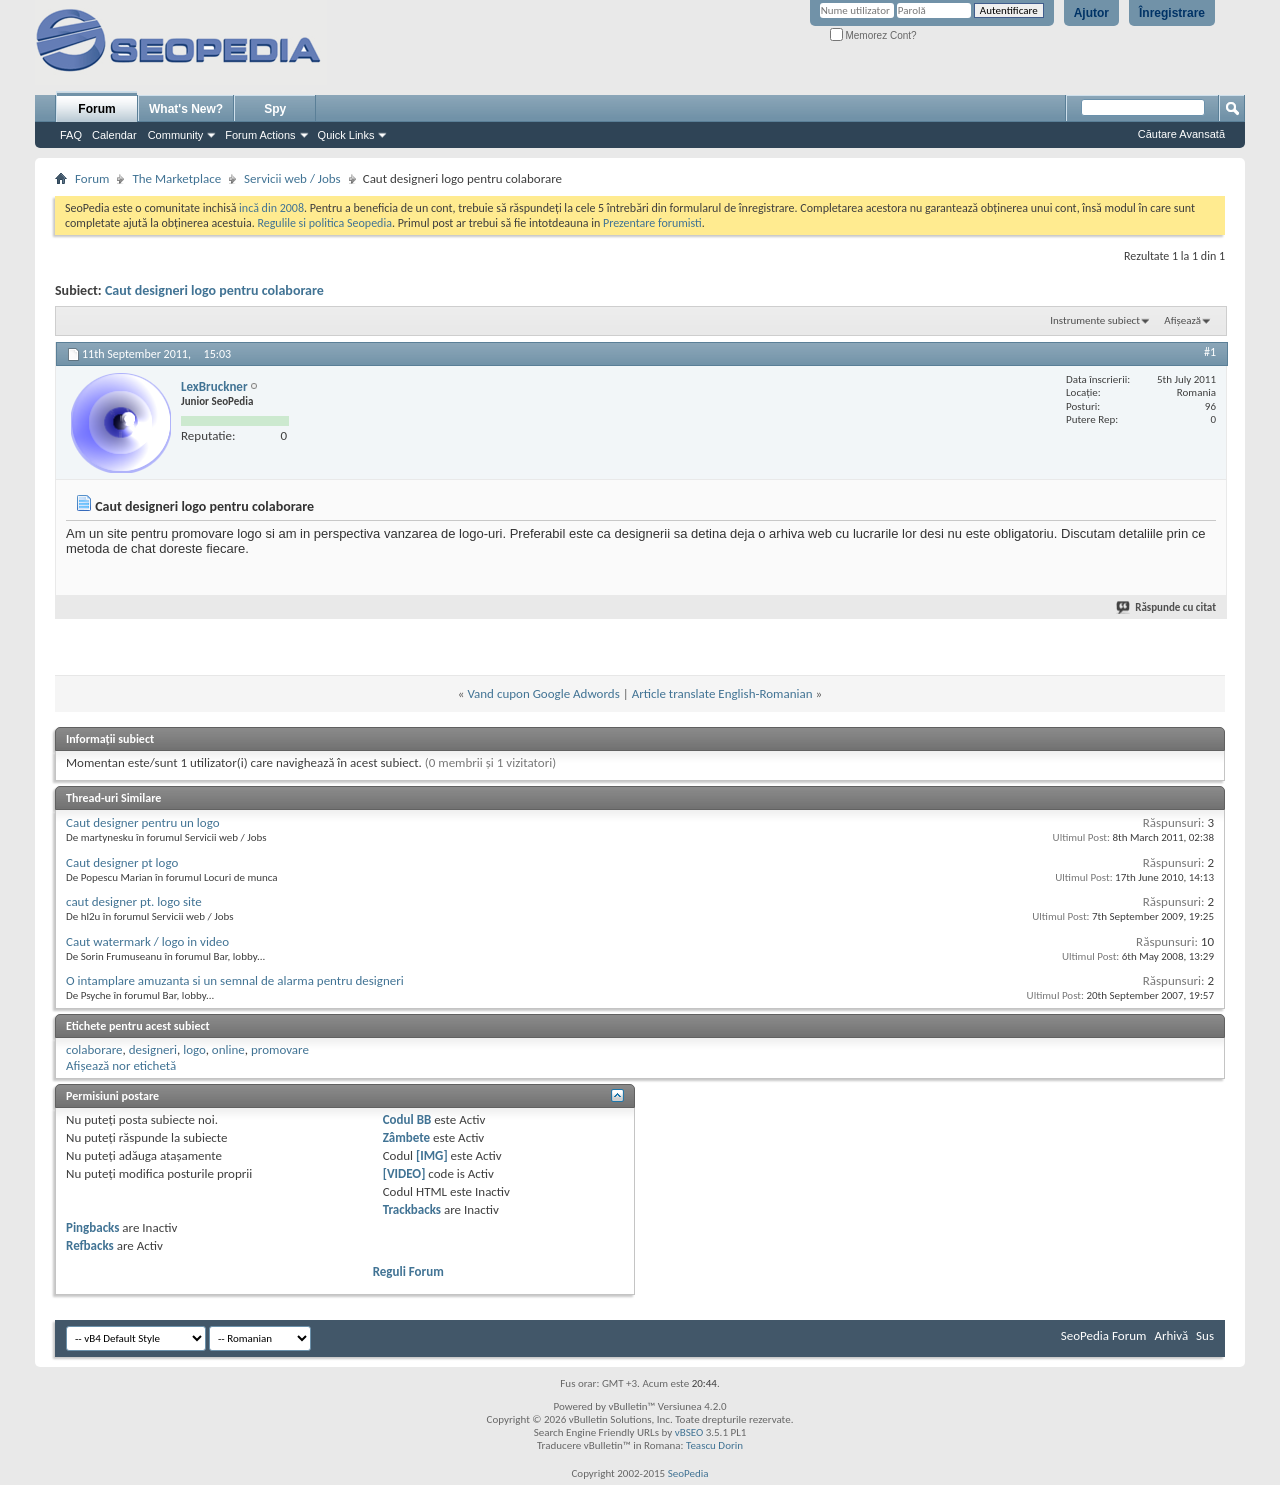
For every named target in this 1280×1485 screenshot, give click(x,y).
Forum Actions (260, 135)
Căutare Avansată (1181, 134)
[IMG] (432, 1155)
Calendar (114, 135)
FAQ (71, 135)
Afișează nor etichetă (121, 1065)
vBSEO (689, 1432)
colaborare (94, 1049)
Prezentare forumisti (652, 223)
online (228, 1049)
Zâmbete (406, 1137)
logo (194, 1049)
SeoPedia (688, 1473)
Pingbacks (92, 1227)
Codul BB (407, 1119)
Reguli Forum (408, 1271)
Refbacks (90, 1245)
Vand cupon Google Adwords (543, 693)
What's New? (186, 109)
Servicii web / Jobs (292, 178)
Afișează (1182, 320)
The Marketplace (176, 178)
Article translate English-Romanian (722, 693)
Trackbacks (412, 1209)
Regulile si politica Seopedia (324, 223)
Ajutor (1091, 13)
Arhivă (1171, 1335)
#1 (1210, 352)
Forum (96, 109)
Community (176, 135)
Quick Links (346, 135)
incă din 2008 (271, 208)
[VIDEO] (404, 1173)
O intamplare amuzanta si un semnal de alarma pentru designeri (235, 980)
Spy (275, 109)
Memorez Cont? (873, 35)
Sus (1205, 1335)
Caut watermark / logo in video (147, 941)
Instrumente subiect (1095, 320)
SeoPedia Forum (1104, 1335)
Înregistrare (1172, 13)
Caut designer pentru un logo (143, 822)
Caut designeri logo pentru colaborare (214, 290)
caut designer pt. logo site (134, 901)
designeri (153, 1049)
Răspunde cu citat (1167, 607)
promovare (280, 1049)
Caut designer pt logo (122, 862)
